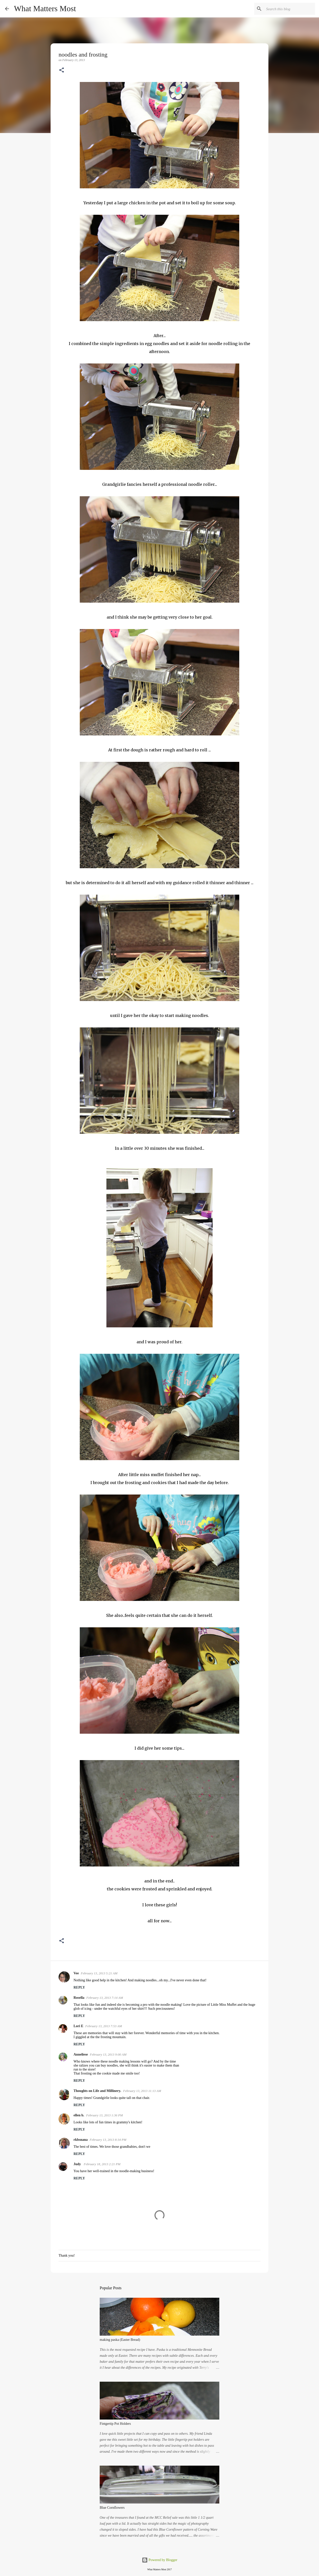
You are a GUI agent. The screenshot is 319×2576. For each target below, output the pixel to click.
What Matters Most (45, 8)
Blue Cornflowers (112, 2507)
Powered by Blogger (159, 2560)
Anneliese (81, 2054)
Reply (79, 1987)
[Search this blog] (289, 9)
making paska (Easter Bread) (120, 2340)
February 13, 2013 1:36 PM (104, 2115)
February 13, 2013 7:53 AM (103, 2026)
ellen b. (79, 2115)
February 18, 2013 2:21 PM (102, 2164)
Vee (76, 1973)
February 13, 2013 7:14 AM (104, 1998)
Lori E (78, 2026)
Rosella (79, 1998)
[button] (62, 70)
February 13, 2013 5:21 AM (99, 1973)
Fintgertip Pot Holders (115, 2424)
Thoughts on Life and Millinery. (97, 2091)
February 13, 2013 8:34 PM (108, 2140)
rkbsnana (81, 2140)
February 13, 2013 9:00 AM (108, 2054)
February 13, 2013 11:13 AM (142, 2091)
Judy (78, 2164)
